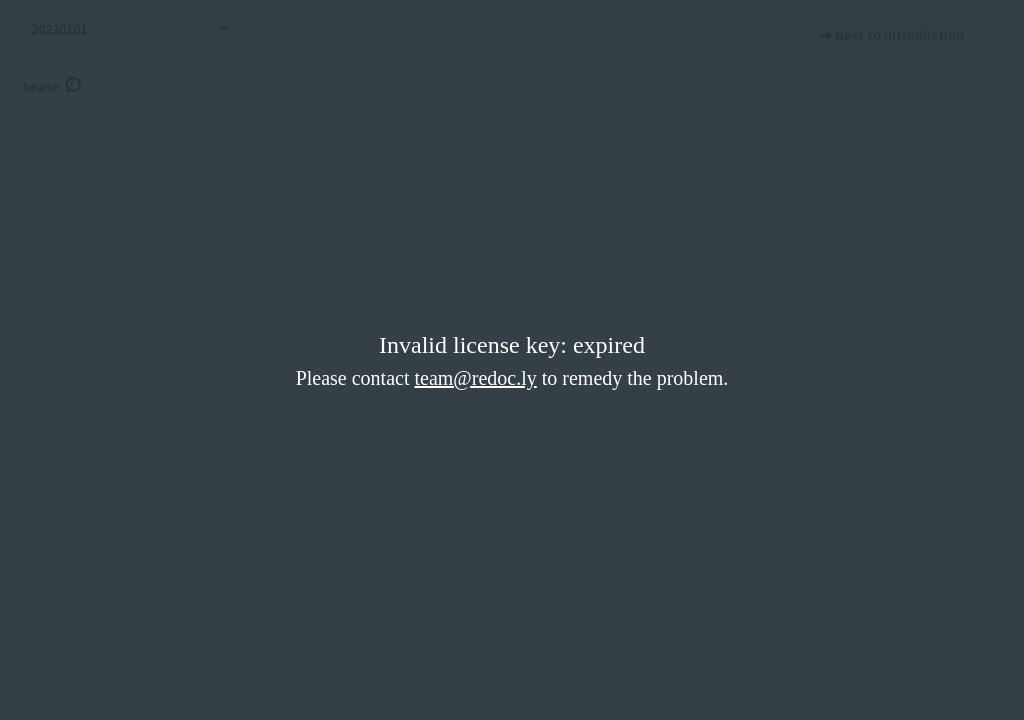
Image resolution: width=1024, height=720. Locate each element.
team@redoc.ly (475, 378)
